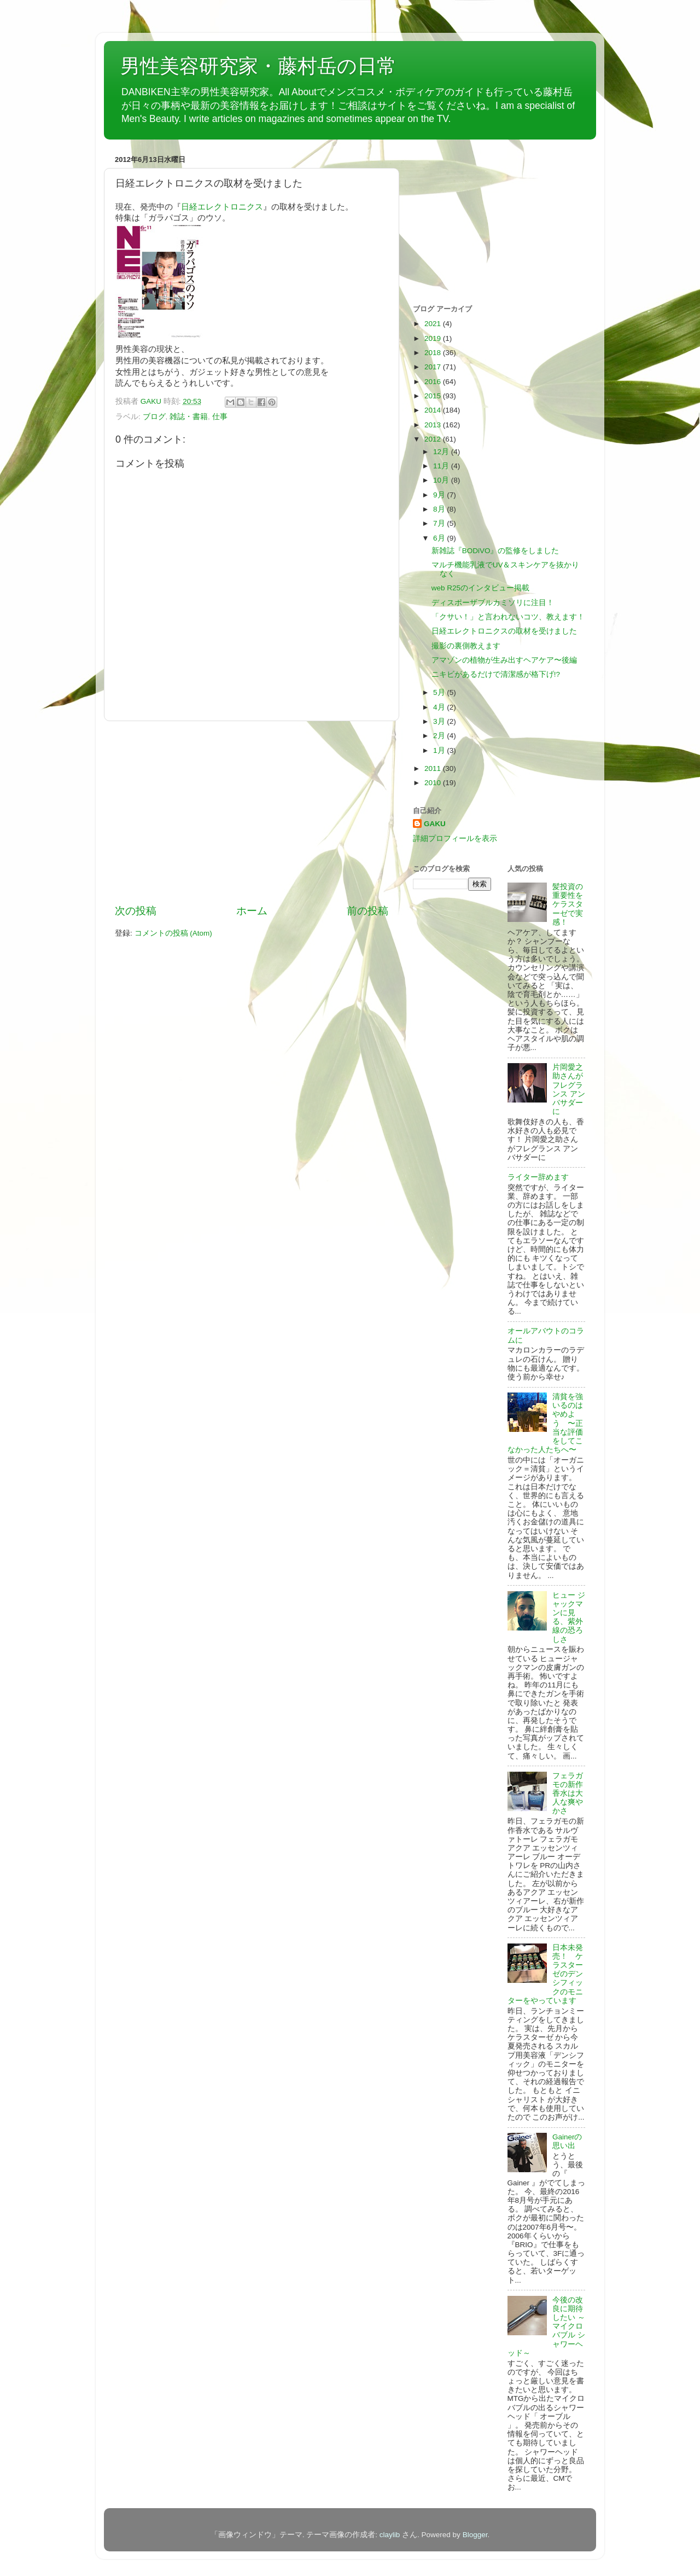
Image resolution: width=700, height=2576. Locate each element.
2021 (433, 324)
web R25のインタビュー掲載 (480, 588)
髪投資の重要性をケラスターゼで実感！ (567, 904)
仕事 (220, 417)
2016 (433, 382)
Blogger (475, 2535)
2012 (433, 439)
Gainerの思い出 (567, 2141)
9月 (440, 495)
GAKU (435, 824)
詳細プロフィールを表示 (455, 838)
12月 (442, 452)
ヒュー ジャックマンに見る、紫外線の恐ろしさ (568, 1617)
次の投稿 (135, 910)
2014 (433, 410)
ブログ (154, 417)
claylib (390, 2535)
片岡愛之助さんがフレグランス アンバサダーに (568, 1089)
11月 (442, 466)
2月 (440, 736)
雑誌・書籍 (189, 417)
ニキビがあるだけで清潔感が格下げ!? (495, 674)
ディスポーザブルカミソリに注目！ (492, 603)
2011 (433, 768)
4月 (440, 707)
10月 (442, 480)
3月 (440, 721)
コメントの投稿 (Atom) (173, 933)
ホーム (251, 910)
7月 (440, 523)
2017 (433, 367)
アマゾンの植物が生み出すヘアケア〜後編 (504, 660)
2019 (433, 338)
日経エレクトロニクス (222, 206)
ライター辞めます (538, 1177)
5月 (440, 692)
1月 (440, 750)
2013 (433, 425)
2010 (433, 783)
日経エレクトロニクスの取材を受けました (504, 631)
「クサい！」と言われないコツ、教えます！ (508, 617)
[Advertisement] (251, 812)
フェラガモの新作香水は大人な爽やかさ (567, 1793)
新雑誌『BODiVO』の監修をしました (495, 551)
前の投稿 (367, 910)
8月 (440, 509)
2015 (433, 396)
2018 (433, 353)
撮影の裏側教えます (465, 646)
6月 (440, 538)
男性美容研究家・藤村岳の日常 (258, 66)
